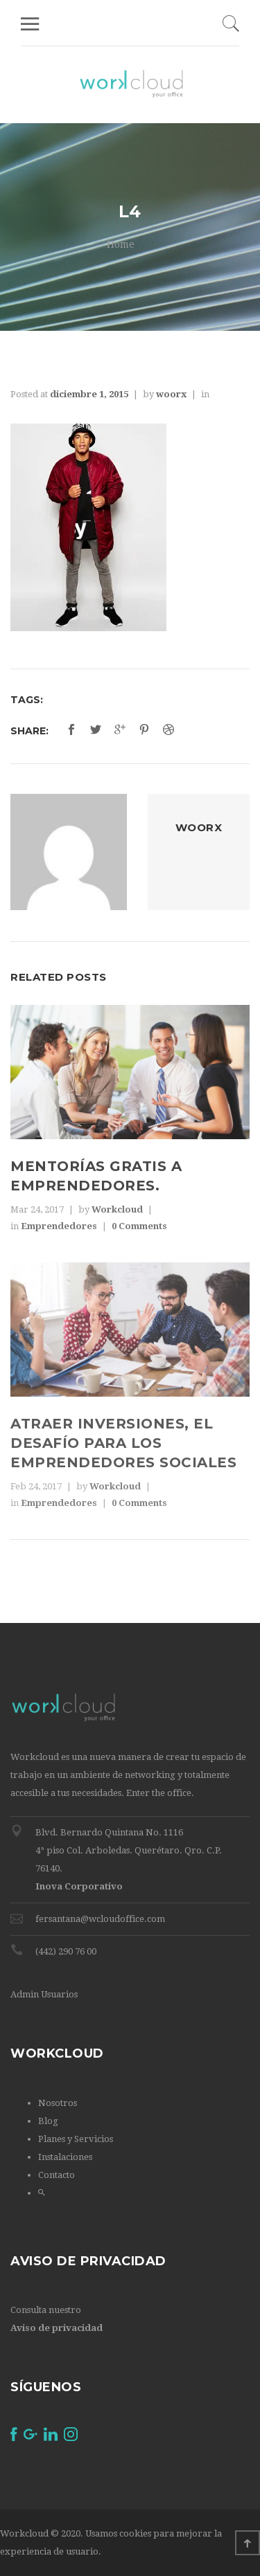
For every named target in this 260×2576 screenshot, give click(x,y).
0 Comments (139, 1226)
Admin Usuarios (44, 1994)
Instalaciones (65, 2157)
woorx (171, 394)
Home (121, 244)
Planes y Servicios (75, 2139)
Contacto (56, 2175)
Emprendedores (59, 1226)
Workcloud (117, 1209)
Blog (48, 2121)
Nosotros (57, 2103)
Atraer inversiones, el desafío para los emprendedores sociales (123, 1443)
